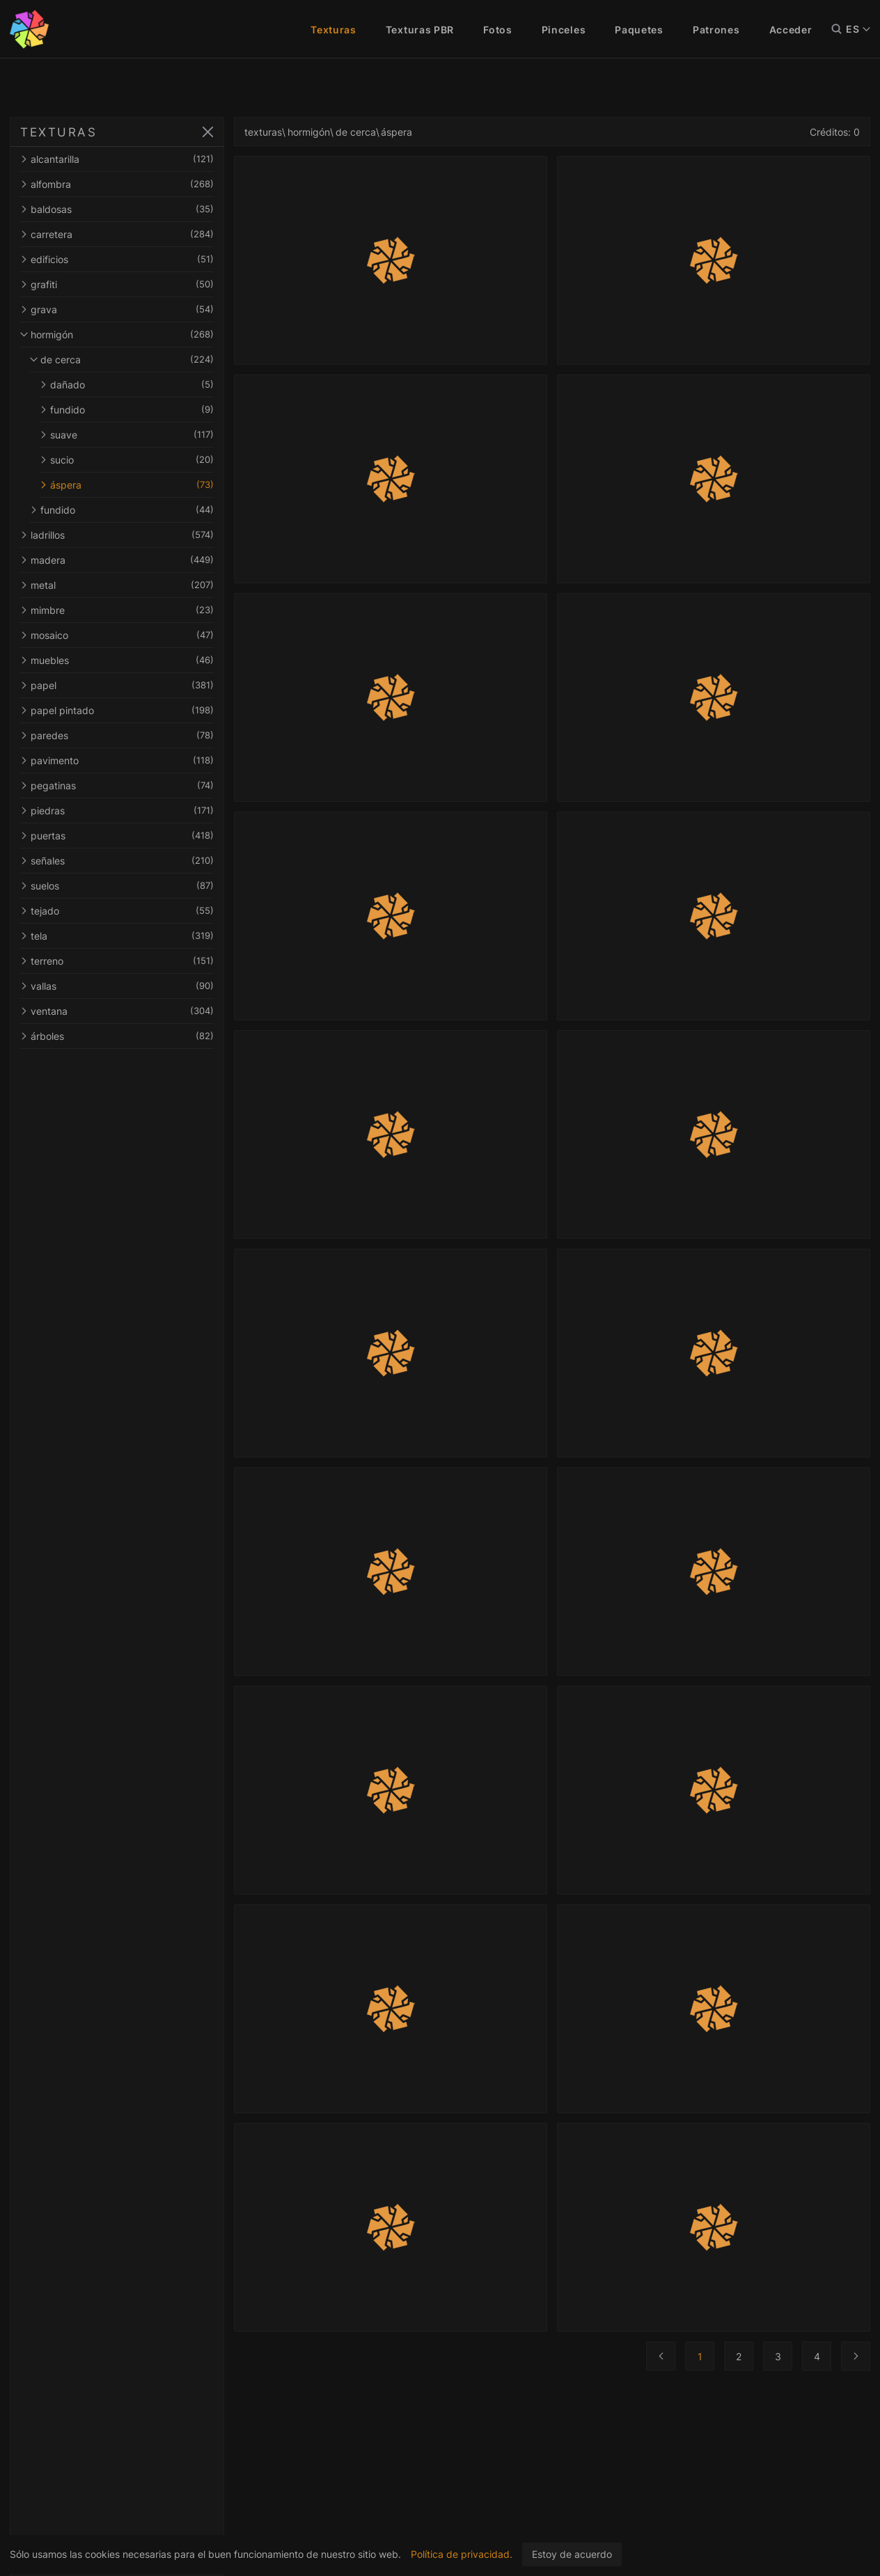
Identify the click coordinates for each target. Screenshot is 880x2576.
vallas (117, 986)
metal (117, 585)
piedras (117, 810)
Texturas (333, 29)
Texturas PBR (420, 29)
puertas (117, 835)
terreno (117, 961)
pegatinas (117, 785)
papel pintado (117, 710)
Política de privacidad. (461, 2554)
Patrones (716, 29)
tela (117, 936)
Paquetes (639, 29)
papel (117, 685)
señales (117, 860)
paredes (117, 735)
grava (117, 309)
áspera (127, 485)
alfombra (117, 184)
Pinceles (564, 29)
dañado (127, 384)
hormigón (117, 334)
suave (127, 434)
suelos (117, 886)
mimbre (117, 610)
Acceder (790, 29)
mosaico (117, 635)
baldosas (117, 209)
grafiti (117, 284)
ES (858, 29)
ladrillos (117, 535)
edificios (117, 259)
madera (117, 560)
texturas (263, 132)
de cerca (122, 359)
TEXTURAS (58, 132)
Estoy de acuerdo (572, 2554)
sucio (127, 460)
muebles (117, 660)
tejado (117, 911)
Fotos (497, 29)
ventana (117, 1011)
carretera (117, 234)
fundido (127, 409)
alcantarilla (117, 159)
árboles (117, 1036)
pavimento (117, 760)
